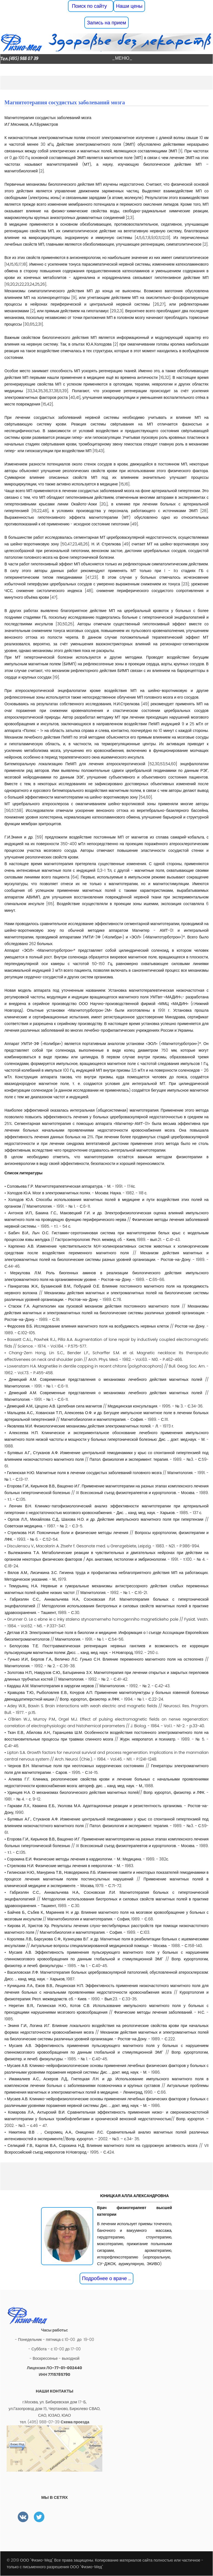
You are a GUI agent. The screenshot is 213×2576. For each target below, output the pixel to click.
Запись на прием (106, 22)
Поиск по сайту (90, 5)
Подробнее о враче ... (106, 2278)
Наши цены (129, 5)
